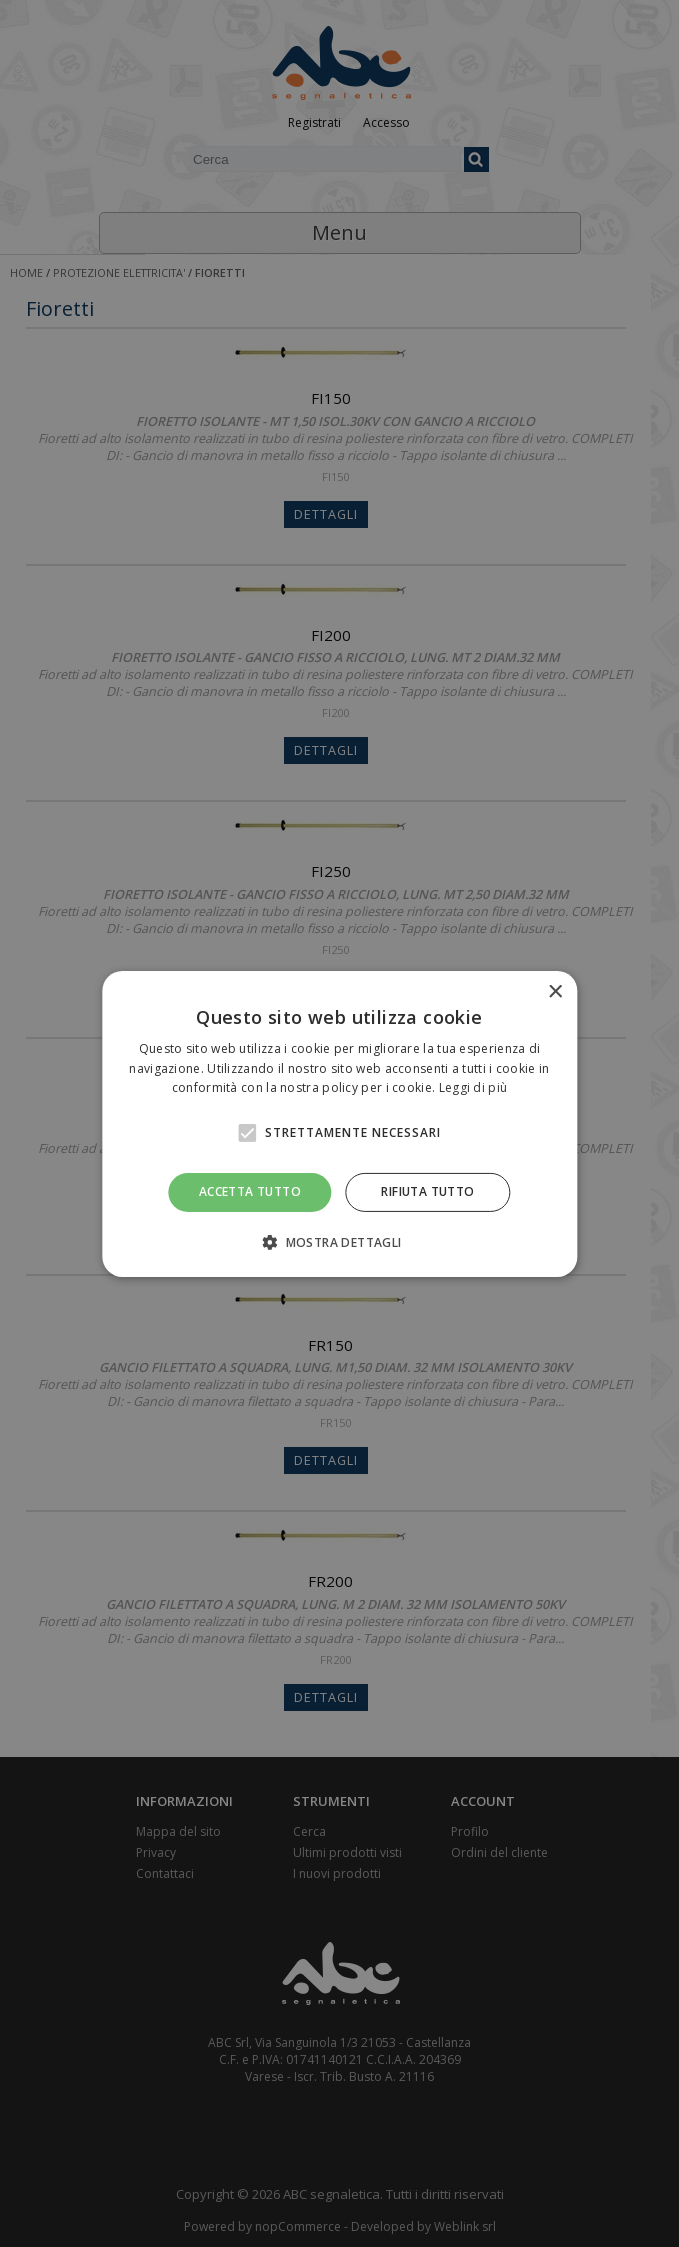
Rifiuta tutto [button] (427, 1191)
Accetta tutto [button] (250, 1191)
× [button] (554, 991)
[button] (339, 1242)
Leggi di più (473, 1087)
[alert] (339, 1123)
